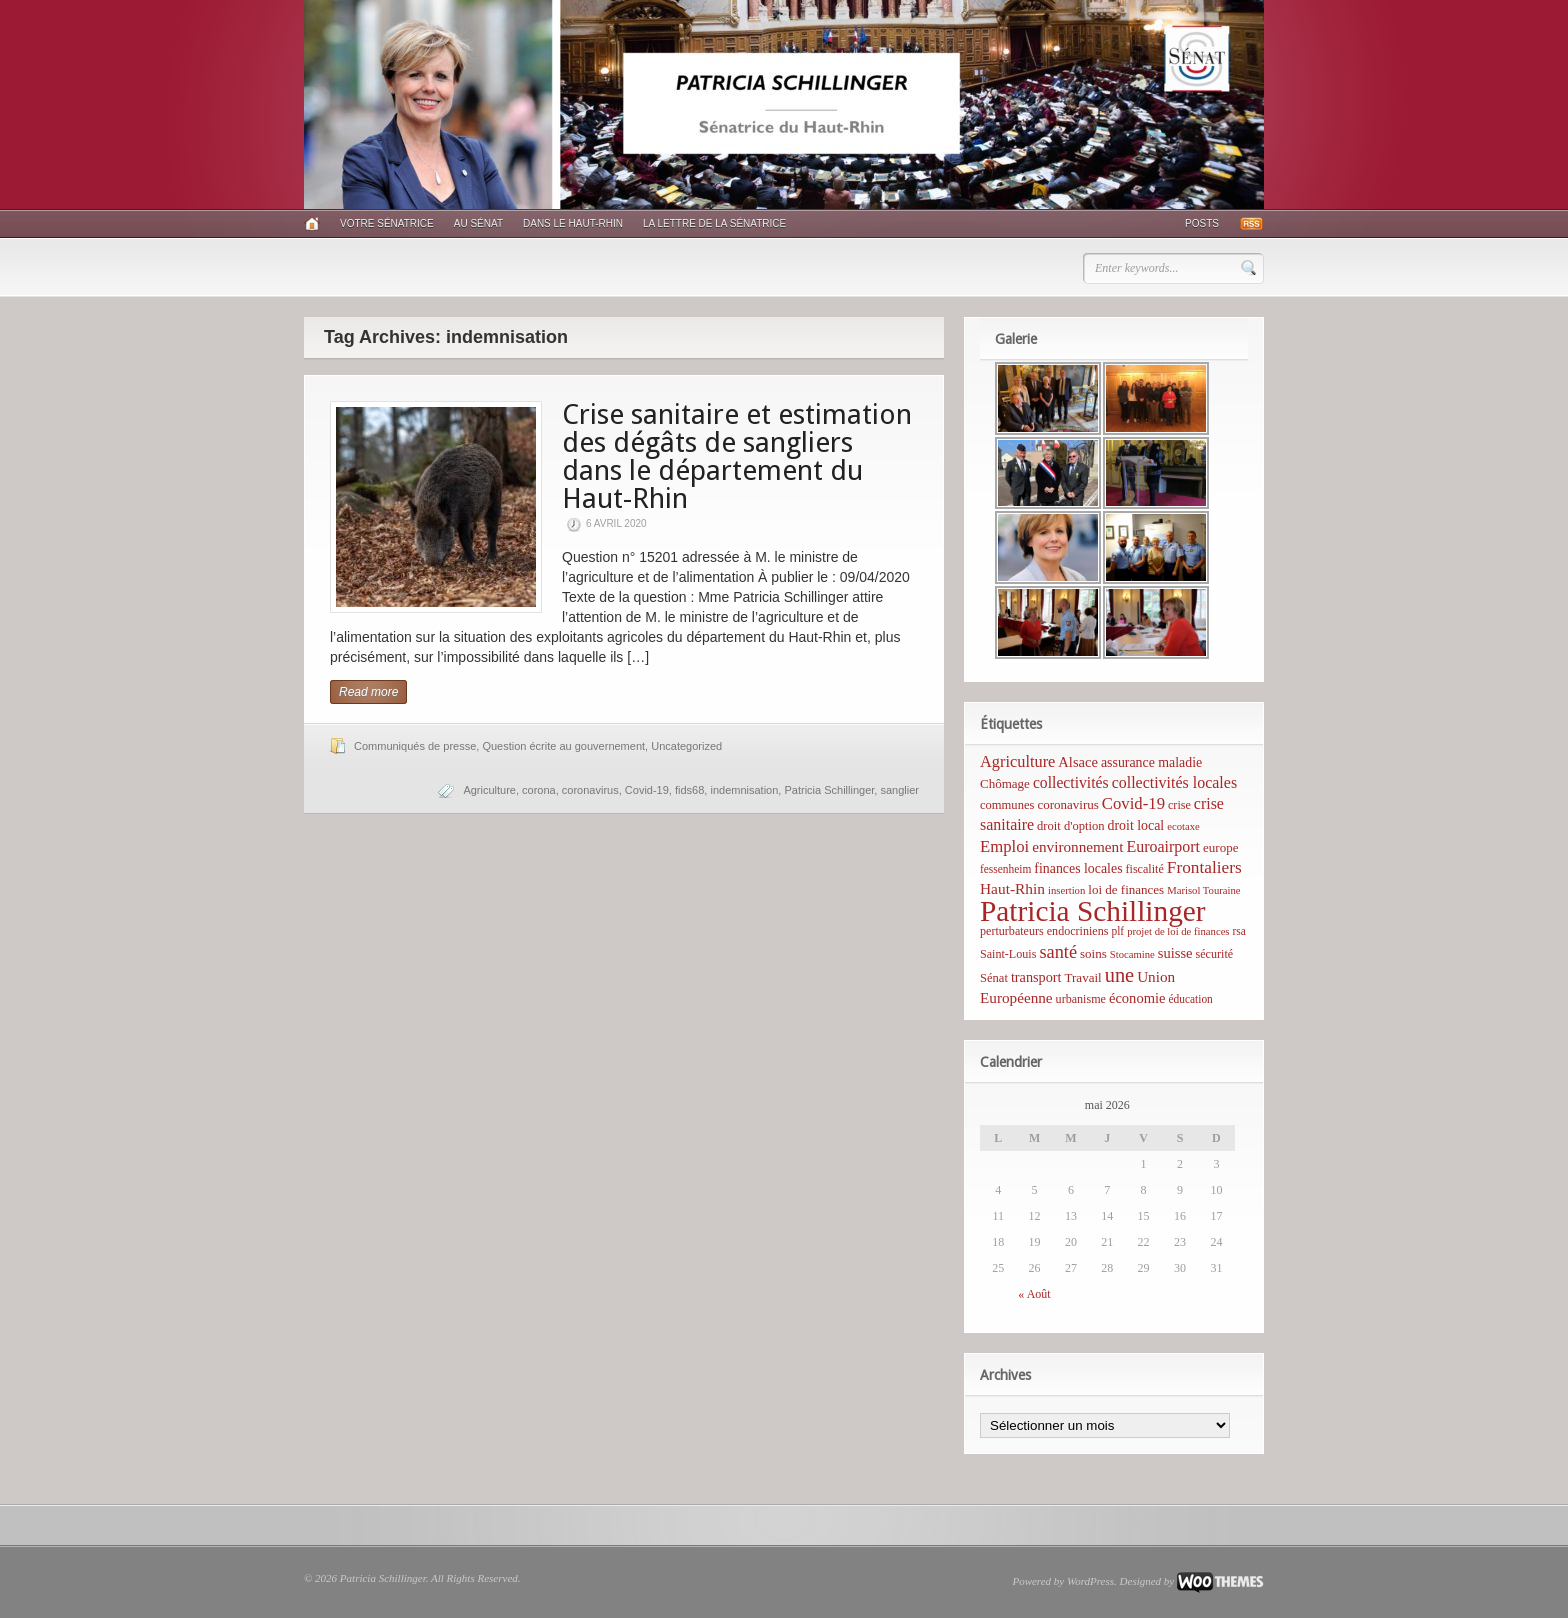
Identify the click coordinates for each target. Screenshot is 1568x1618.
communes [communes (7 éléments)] (1007, 805)
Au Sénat (478, 223)
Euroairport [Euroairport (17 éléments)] (1163, 846)
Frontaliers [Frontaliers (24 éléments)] (1204, 867)
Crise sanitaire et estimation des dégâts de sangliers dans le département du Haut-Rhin (737, 456)
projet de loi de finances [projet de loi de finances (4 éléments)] (1178, 931)
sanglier (899, 790)
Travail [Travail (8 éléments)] (1083, 977)
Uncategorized (686, 746)
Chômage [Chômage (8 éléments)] (1005, 783)
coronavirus (590, 790)
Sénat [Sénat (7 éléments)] (994, 978)
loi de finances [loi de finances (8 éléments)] (1126, 889)
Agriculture (489, 790)
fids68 (689, 790)
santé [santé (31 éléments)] (1058, 952)
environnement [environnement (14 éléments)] (1077, 846)
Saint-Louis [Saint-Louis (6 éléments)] (1008, 954)
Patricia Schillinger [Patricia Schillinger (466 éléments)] (1093, 911)
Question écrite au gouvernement (563, 746)
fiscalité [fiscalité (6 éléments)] (1145, 869)
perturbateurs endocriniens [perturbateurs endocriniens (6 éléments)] (1044, 931)
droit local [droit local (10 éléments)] (1136, 825)
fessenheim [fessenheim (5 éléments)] (1005, 869)
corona (539, 790)
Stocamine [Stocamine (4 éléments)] (1132, 954)
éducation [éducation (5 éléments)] (1190, 999)
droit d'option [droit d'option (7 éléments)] (1070, 826)
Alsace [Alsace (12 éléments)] (1078, 762)
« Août (1034, 1294)
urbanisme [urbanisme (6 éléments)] (1081, 999)
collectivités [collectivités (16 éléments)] (1071, 782)
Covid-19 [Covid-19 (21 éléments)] (1133, 803)
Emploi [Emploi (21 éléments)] (1004, 846)
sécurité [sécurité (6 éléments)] (1215, 954)
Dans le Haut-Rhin (573, 223)
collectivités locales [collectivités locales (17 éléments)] (1174, 782)
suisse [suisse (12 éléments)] (1175, 953)
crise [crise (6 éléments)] (1179, 805)
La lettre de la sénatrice (714, 223)
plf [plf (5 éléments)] (1117, 931)
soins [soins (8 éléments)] (1093, 953)
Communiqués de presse (415, 746)
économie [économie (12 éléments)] (1137, 998)
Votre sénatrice (387, 223)
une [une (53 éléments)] (1119, 975)
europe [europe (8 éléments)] (1220, 847)
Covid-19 (647, 790)
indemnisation (744, 790)
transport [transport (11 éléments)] (1036, 977)
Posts (1202, 223)
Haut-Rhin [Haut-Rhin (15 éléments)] (1012, 888)
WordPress (1090, 1581)
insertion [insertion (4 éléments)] (1066, 890)
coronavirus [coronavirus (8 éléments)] (1067, 804)
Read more (368, 692)
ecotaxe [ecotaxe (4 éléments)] (1183, 826)
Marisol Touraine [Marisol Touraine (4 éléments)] (1203, 890)
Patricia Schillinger (829, 790)
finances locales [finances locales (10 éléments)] (1078, 868)
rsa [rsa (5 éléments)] (1239, 931)
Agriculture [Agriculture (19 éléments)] (1017, 761)
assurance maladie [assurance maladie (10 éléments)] (1151, 762)
